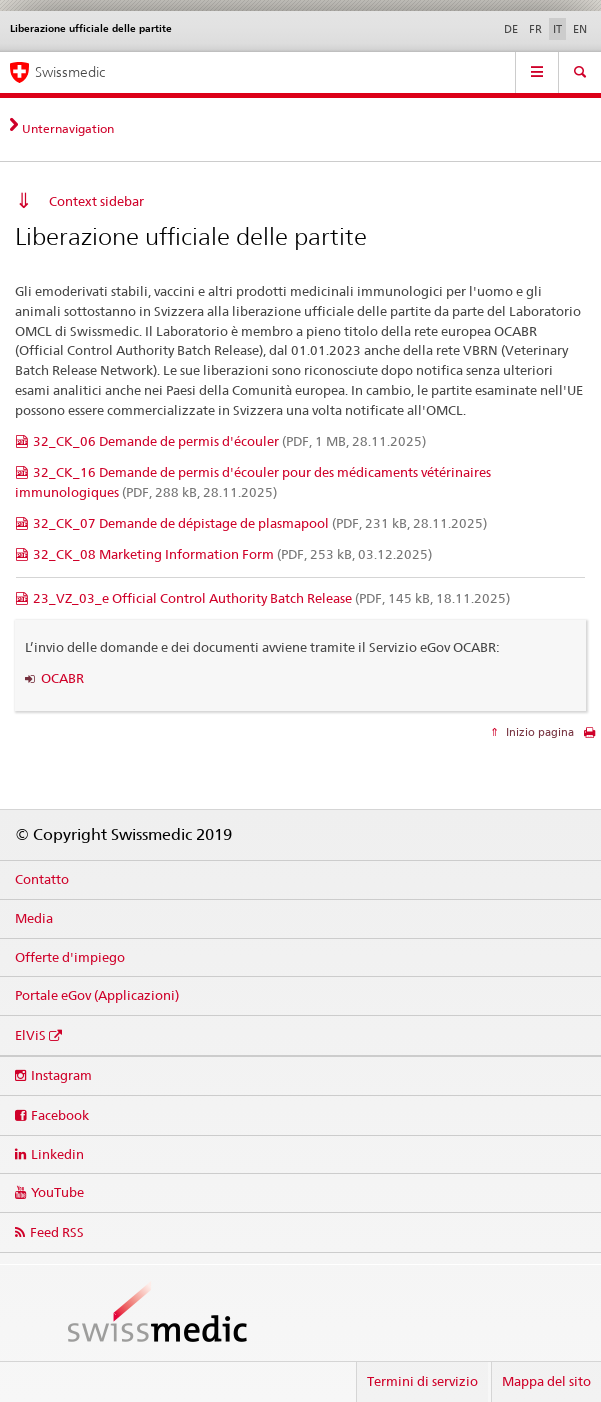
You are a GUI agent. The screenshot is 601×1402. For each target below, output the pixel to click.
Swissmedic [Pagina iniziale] (70, 72)
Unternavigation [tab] (68, 128)
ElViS (30, 1035)
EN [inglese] (580, 29)
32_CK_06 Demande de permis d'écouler (229, 441)
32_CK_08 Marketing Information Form (232, 554)
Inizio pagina (538, 732)
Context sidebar (96, 201)
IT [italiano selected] (557, 29)
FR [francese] (535, 29)
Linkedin (57, 1154)
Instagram (61, 1075)
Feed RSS (57, 1232)
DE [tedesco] (511, 29)
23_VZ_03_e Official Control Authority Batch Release (271, 598)
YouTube (57, 1192)
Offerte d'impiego (70, 957)
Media (34, 918)
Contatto (42, 879)
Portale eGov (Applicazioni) (97, 995)
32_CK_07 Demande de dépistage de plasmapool (260, 523)
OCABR (62, 678)
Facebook (60, 1115)
